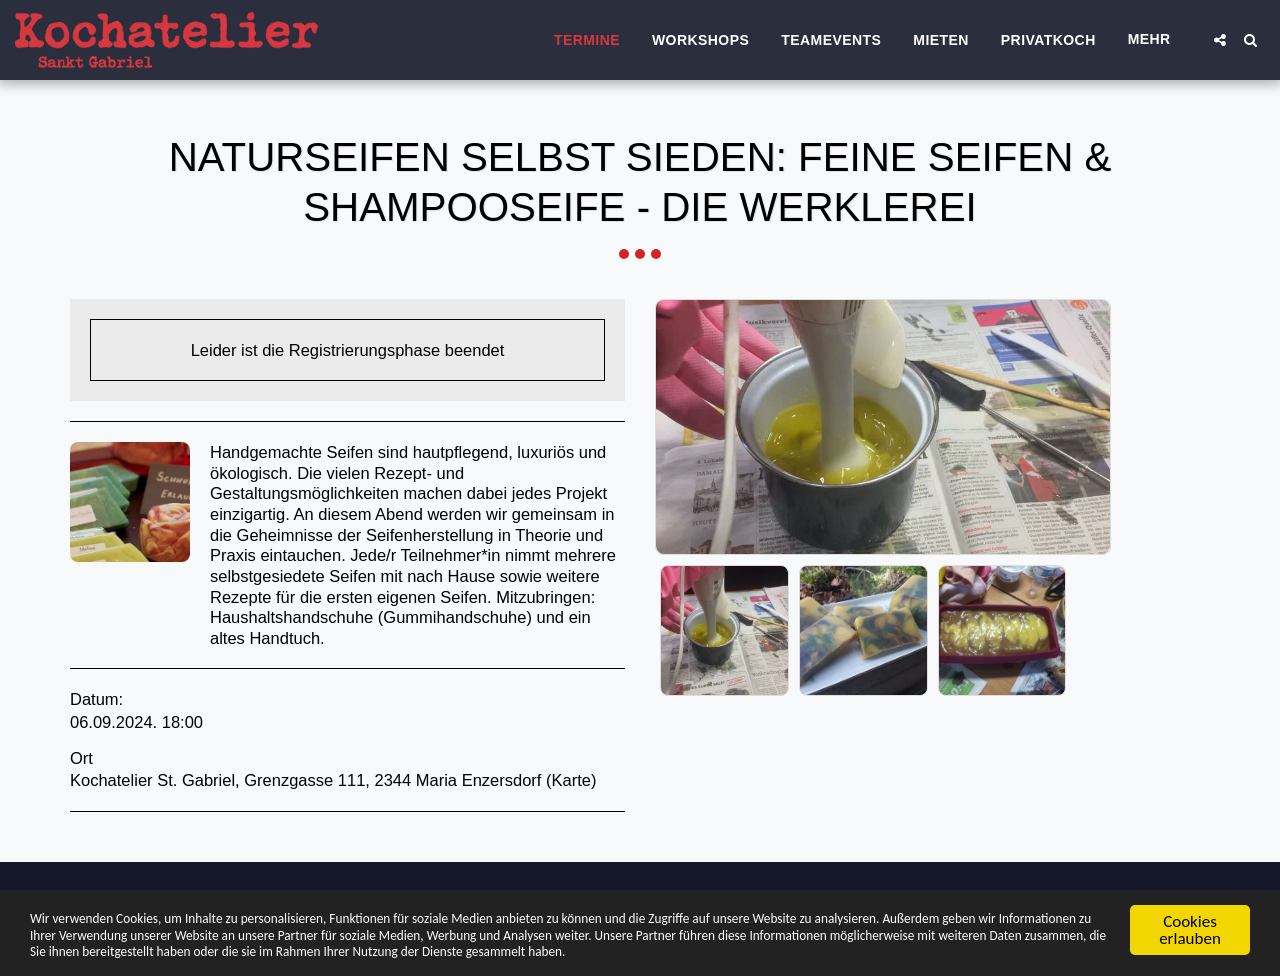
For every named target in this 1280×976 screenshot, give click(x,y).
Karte (571, 780)
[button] (1220, 40)
